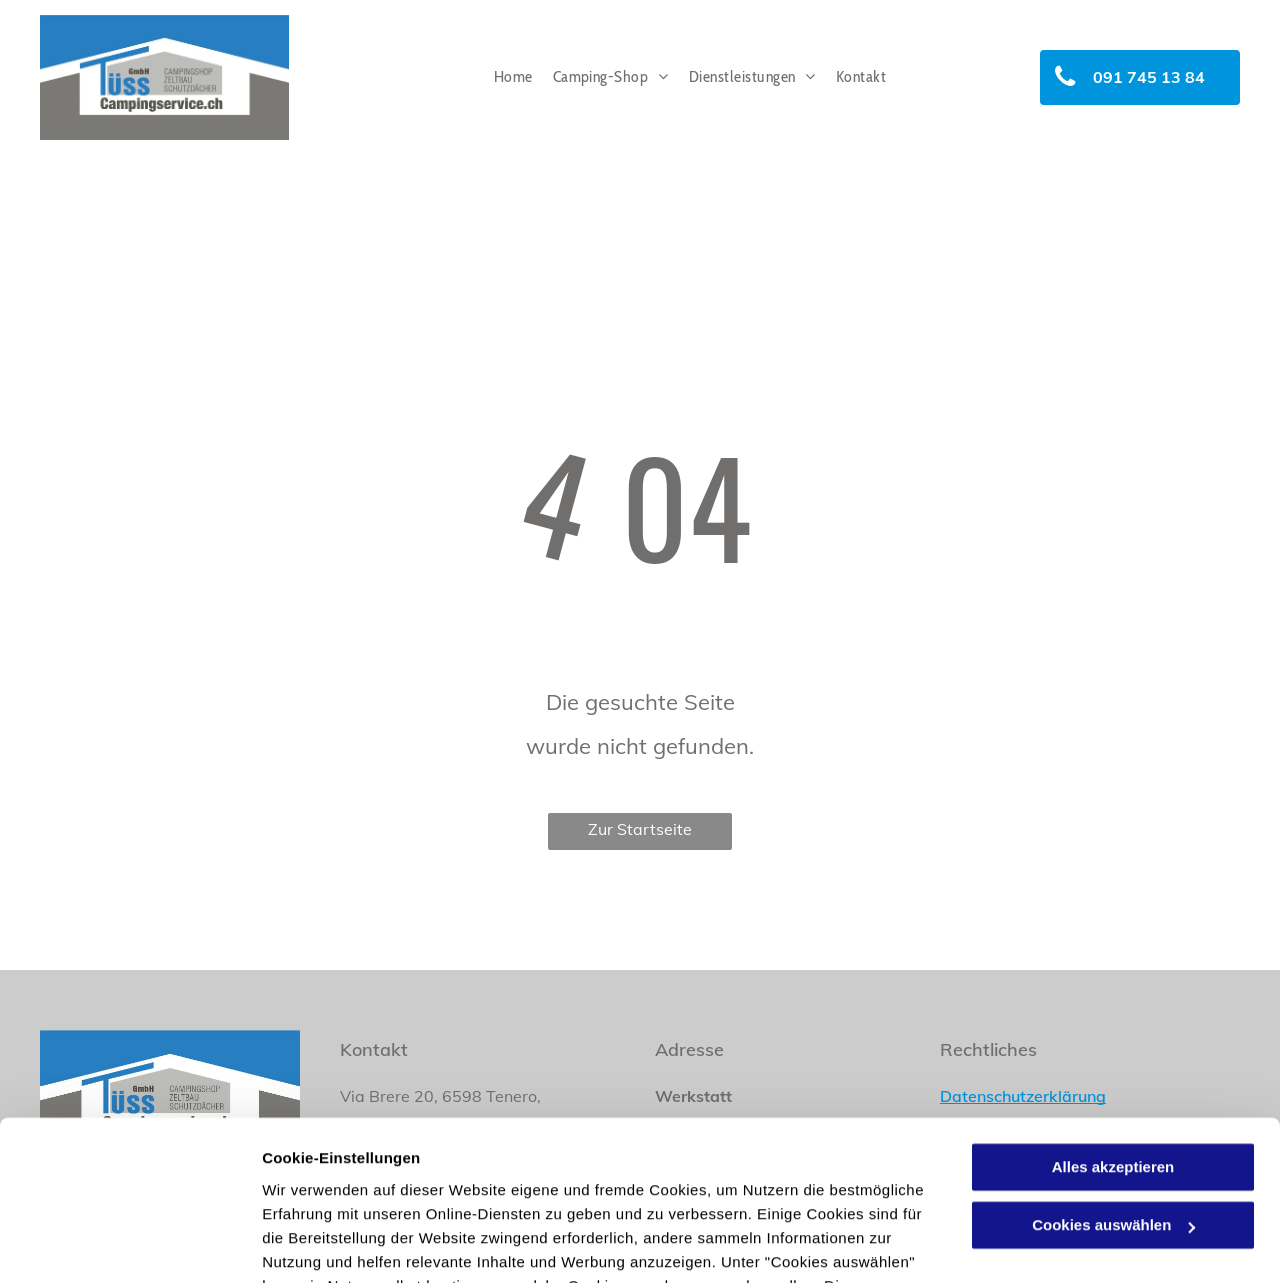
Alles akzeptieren (1113, 1021)
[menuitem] (513, 77)
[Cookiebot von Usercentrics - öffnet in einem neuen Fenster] (129, 1244)
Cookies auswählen (332, 1243)
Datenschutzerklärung (491, 1188)
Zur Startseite (640, 829)
